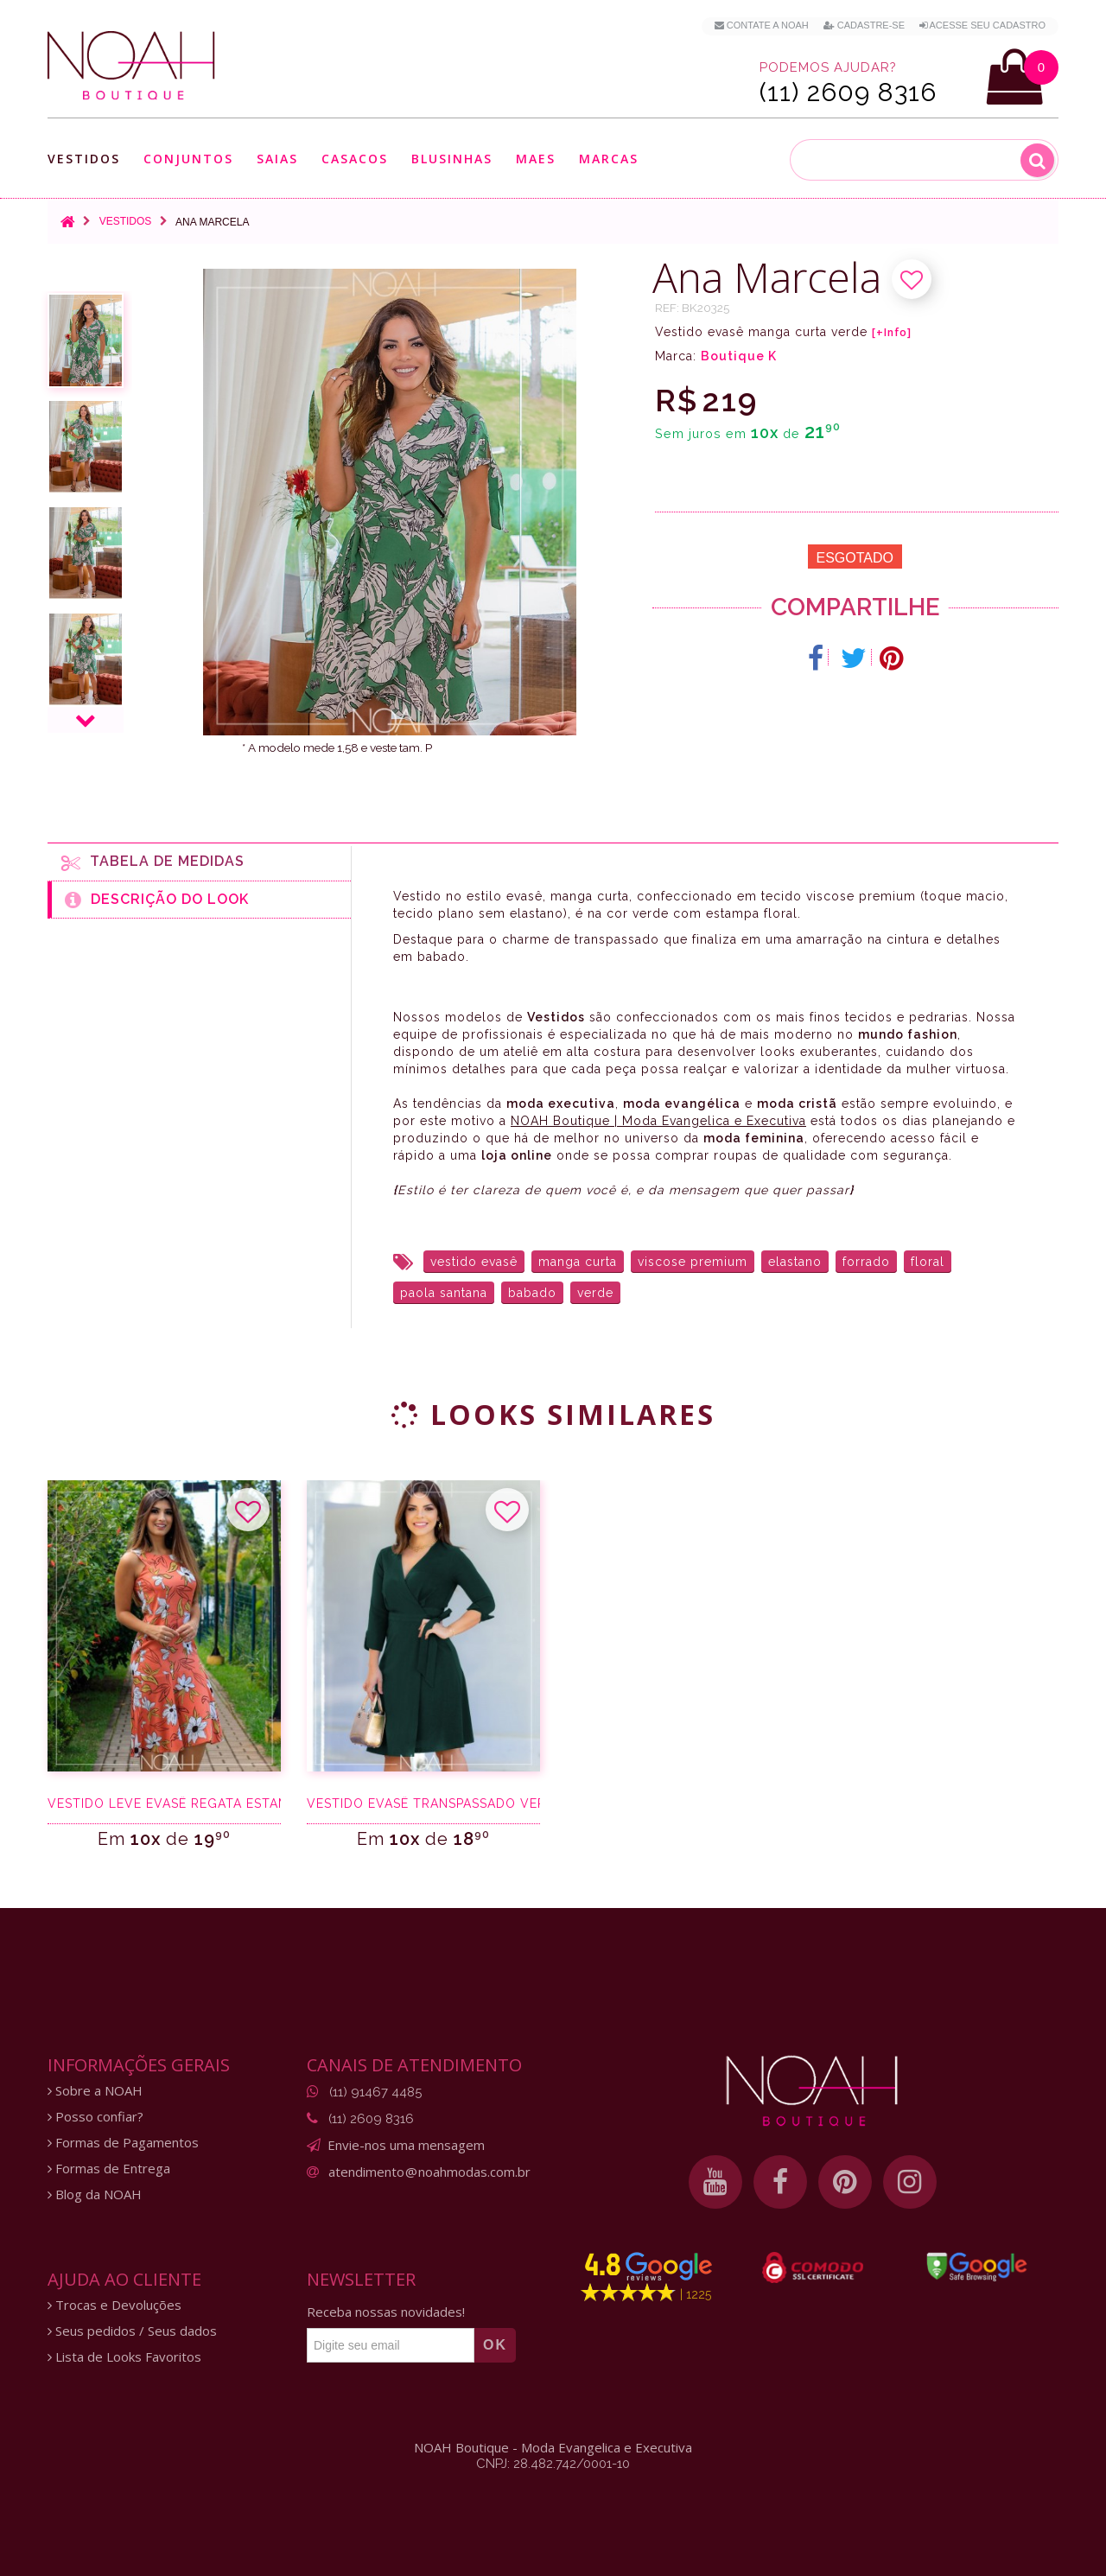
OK (495, 2344)
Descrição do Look (157, 899)
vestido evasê (474, 1262)
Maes (536, 158)
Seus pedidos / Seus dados (132, 2331)
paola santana (443, 1293)
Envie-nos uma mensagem (406, 2145)
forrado (866, 1262)
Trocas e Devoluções (114, 2305)
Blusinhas (452, 158)
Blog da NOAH (95, 2194)
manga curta (577, 1262)
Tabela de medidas (153, 862)
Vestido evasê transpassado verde (423, 1803)
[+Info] (892, 333)
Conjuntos (188, 158)
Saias (277, 158)
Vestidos (84, 158)
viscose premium (692, 1262)
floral (927, 1262)
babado (532, 1293)
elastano (795, 1262)
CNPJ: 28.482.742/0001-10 (553, 2463)
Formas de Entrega (109, 2168)
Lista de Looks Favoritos (124, 2357)
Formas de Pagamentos (123, 2142)
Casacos (354, 158)
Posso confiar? (95, 2117)
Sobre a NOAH (95, 2091)
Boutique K (739, 356)
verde (595, 1293)
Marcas (609, 158)
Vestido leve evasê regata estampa (164, 1803)
